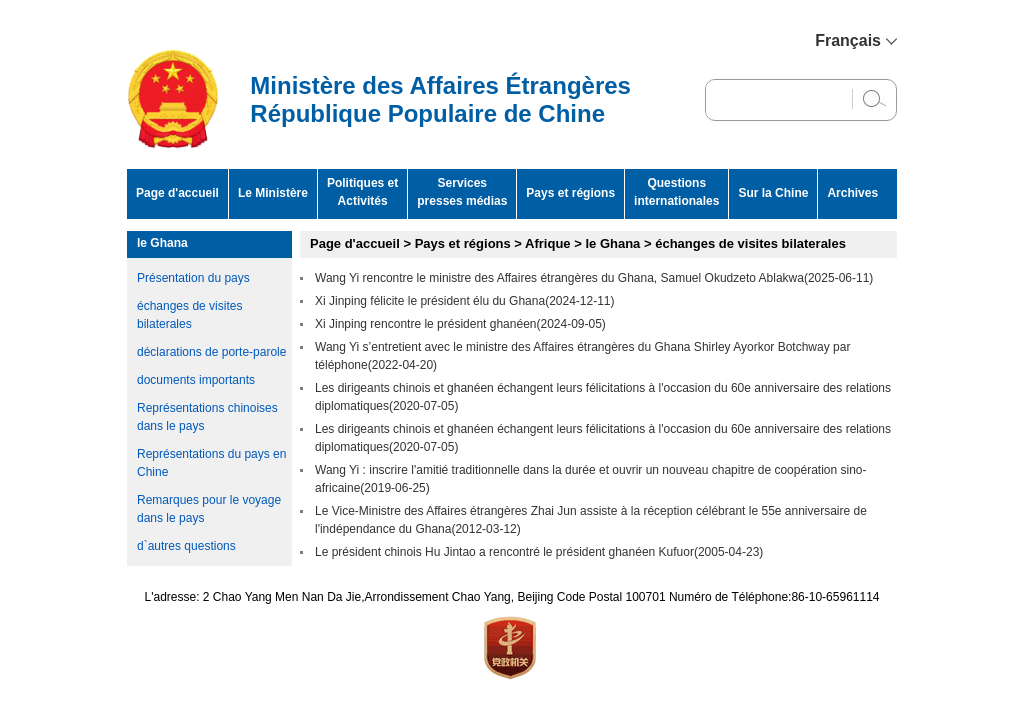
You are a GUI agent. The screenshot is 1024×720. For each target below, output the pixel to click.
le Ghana (162, 243)
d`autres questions (186, 546)
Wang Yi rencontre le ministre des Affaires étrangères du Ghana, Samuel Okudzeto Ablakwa (559, 278)
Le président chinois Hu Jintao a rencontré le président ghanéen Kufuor (504, 552)
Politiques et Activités (362, 192)
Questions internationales (676, 192)
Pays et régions (570, 193)
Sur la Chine (773, 193)
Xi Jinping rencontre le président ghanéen (425, 324)
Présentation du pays (193, 278)
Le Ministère (273, 193)
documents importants (196, 380)
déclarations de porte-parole (211, 352)
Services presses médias (462, 192)
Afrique (548, 243)
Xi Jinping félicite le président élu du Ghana (430, 301)
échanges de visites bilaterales (750, 243)
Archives (852, 193)
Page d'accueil (177, 193)
